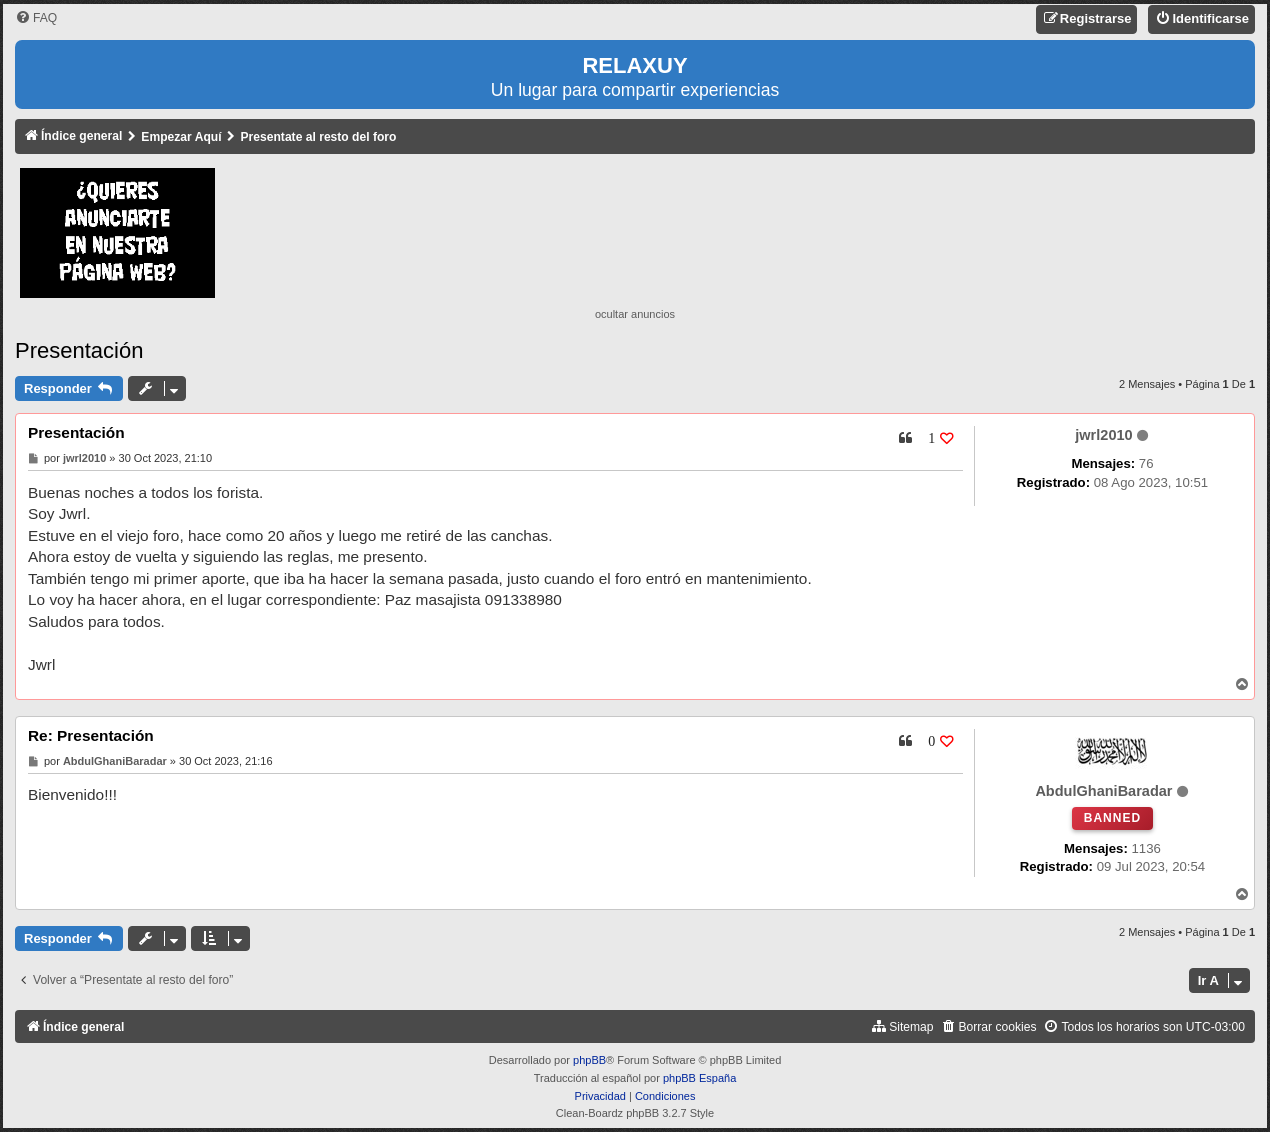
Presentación (79, 350)
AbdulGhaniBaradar (1103, 791)
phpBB (589, 1060)
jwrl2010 (1103, 435)
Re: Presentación (91, 735)
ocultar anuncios (635, 314)
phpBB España (699, 1078)
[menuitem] (36, 18)
